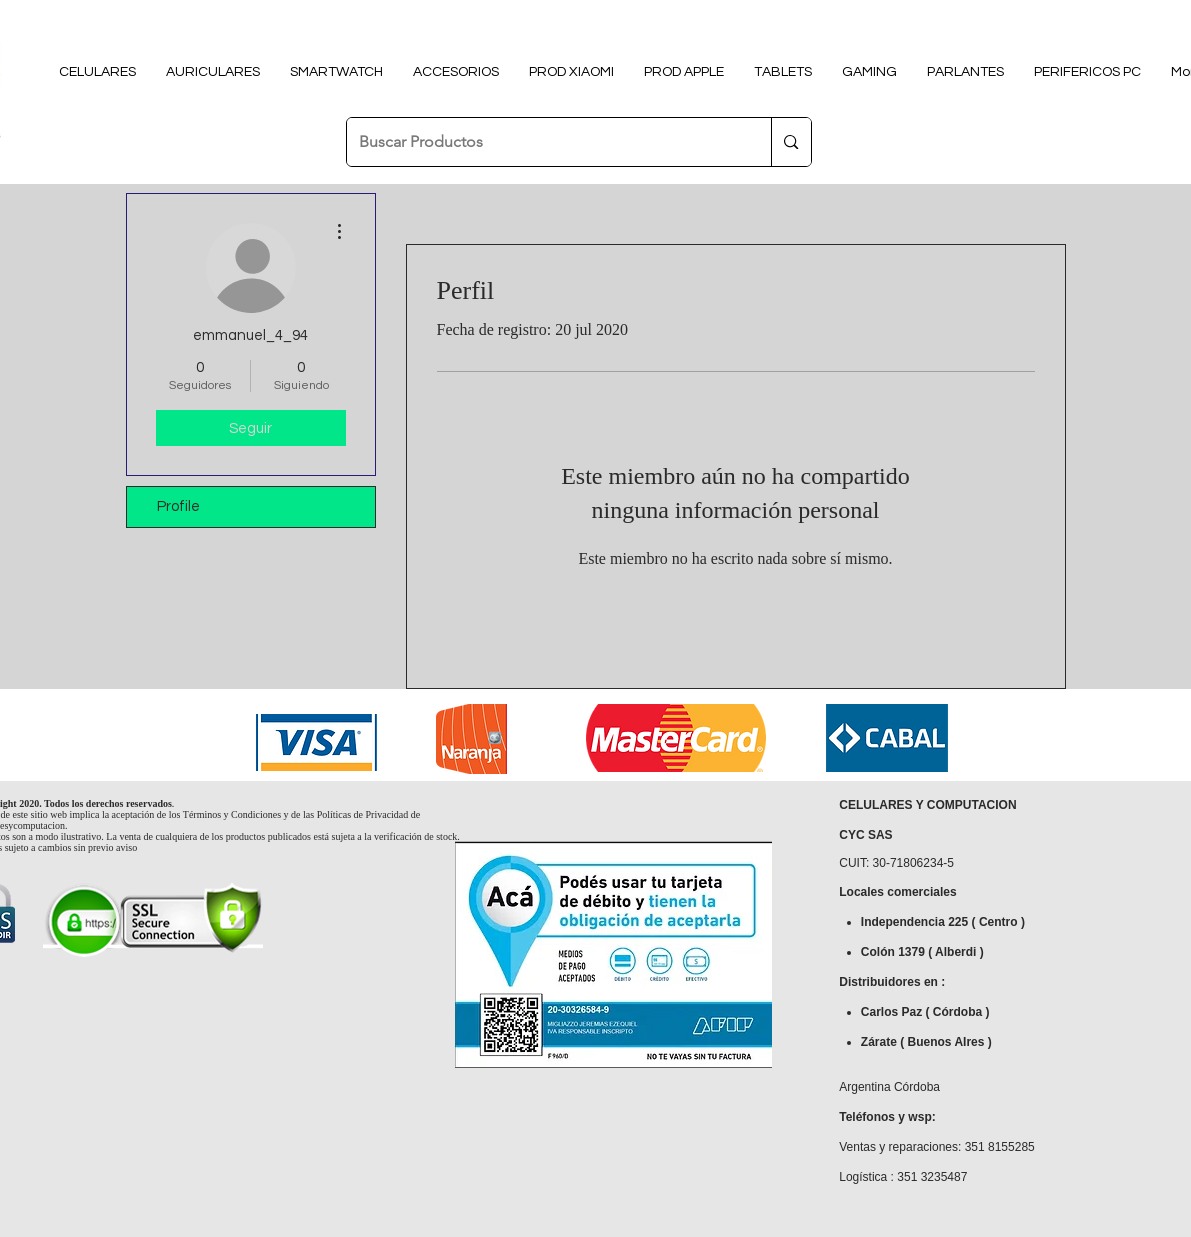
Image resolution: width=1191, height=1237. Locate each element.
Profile (178, 506)
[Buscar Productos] (544, 142)
